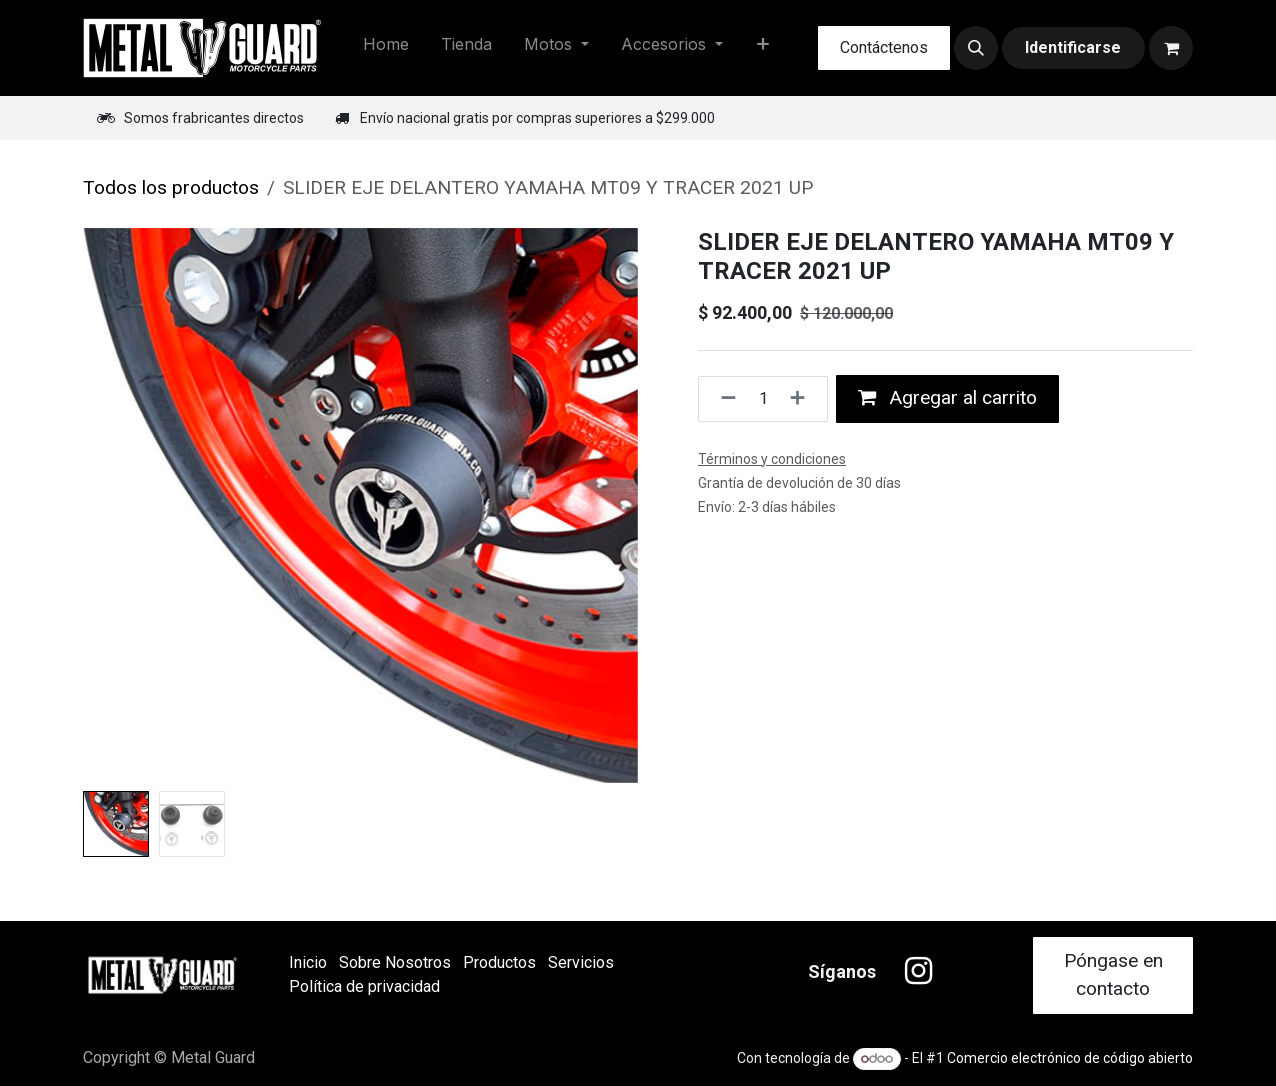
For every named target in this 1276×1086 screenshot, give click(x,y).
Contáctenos (884, 47)
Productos (499, 962)
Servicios (581, 962)
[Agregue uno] (803, 399)
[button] (976, 48)
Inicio (308, 962)
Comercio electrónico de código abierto (1070, 1058)
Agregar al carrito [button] (947, 397)
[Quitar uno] (722, 399)
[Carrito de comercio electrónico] (1171, 48)
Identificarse (1073, 47)
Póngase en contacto (1113, 975)
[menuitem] (386, 48)
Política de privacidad (364, 986)
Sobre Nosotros (395, 962)
